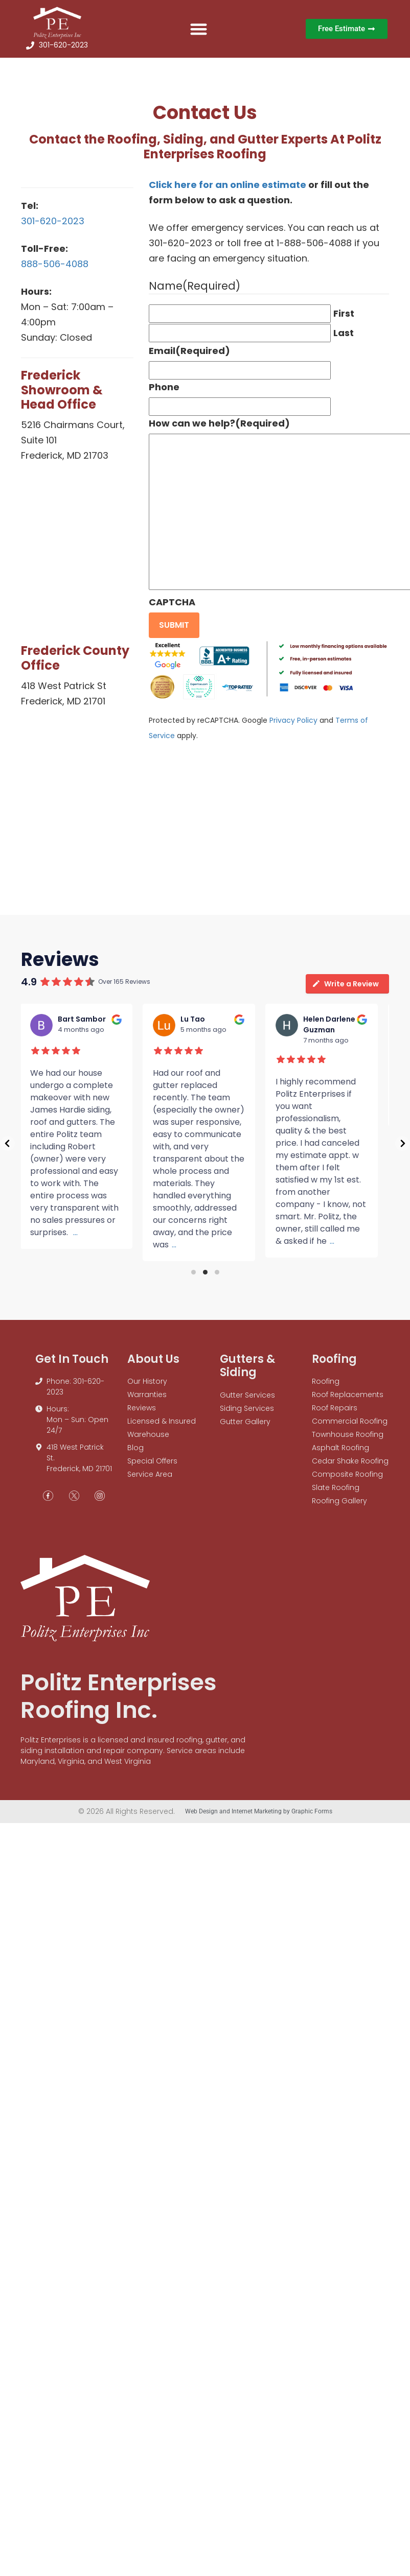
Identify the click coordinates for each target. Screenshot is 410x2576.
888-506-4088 (54, 263)
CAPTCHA (172, 602)
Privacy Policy (293, 720)
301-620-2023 (52, 221)
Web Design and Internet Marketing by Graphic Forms (258, 1811)
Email (189, 350)
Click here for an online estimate (227, 184)
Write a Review (345, 984)
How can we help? (219, 423)
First (343, 313)
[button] (198, 28)
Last (343, 332)
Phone (164, 387)
